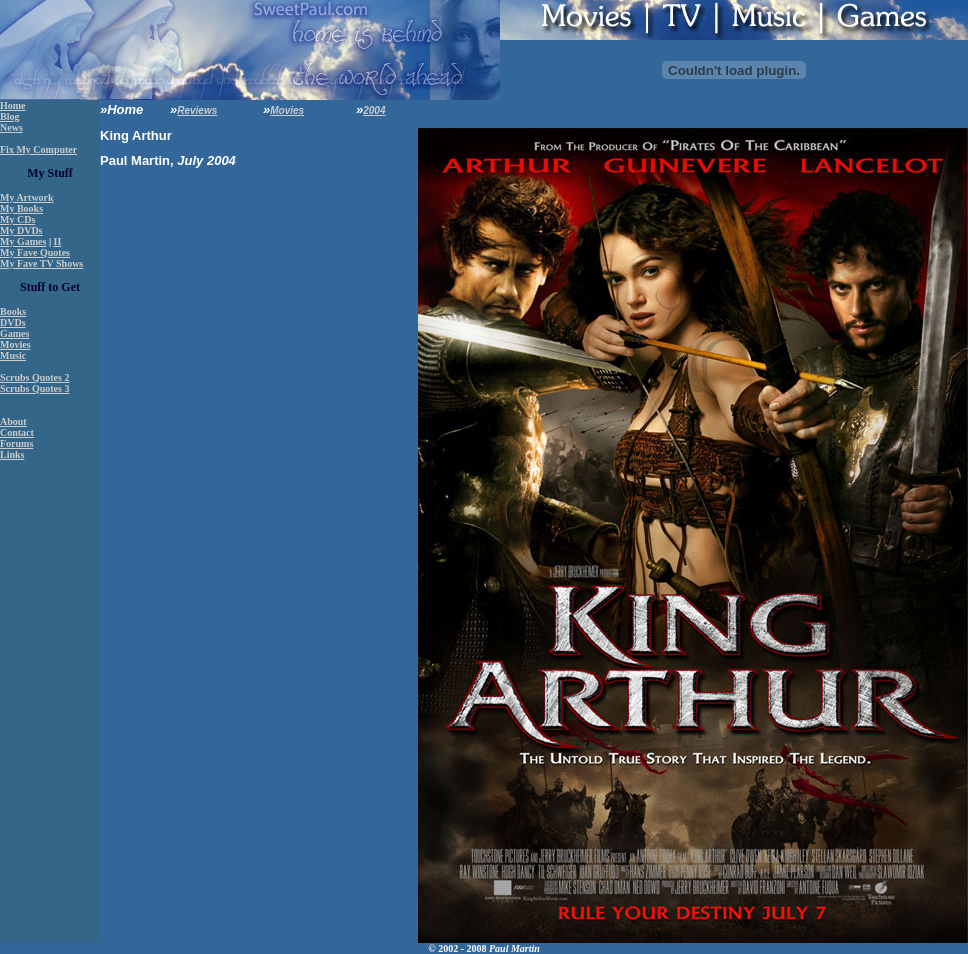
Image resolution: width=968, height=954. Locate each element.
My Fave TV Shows (41, 263)
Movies (15, 344)
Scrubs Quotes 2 (34, 377)
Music (13, 355)
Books (13, 311)
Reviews (197, 110)
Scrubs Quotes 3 (34, 388)
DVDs (13, 322)
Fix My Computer (38, 149)
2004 (374, 110)
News (11, 127)
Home (13, 105)
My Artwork (27, 197)
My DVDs (21, 230)
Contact (17, 432)
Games (14, 333)
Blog (9, 116)
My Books (21, 208)
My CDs (17, 219)
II (58, 241)
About (13, 421)
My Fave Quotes (35, 252)
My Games (23, 241)
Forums (16, 443)
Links (12, 454)
